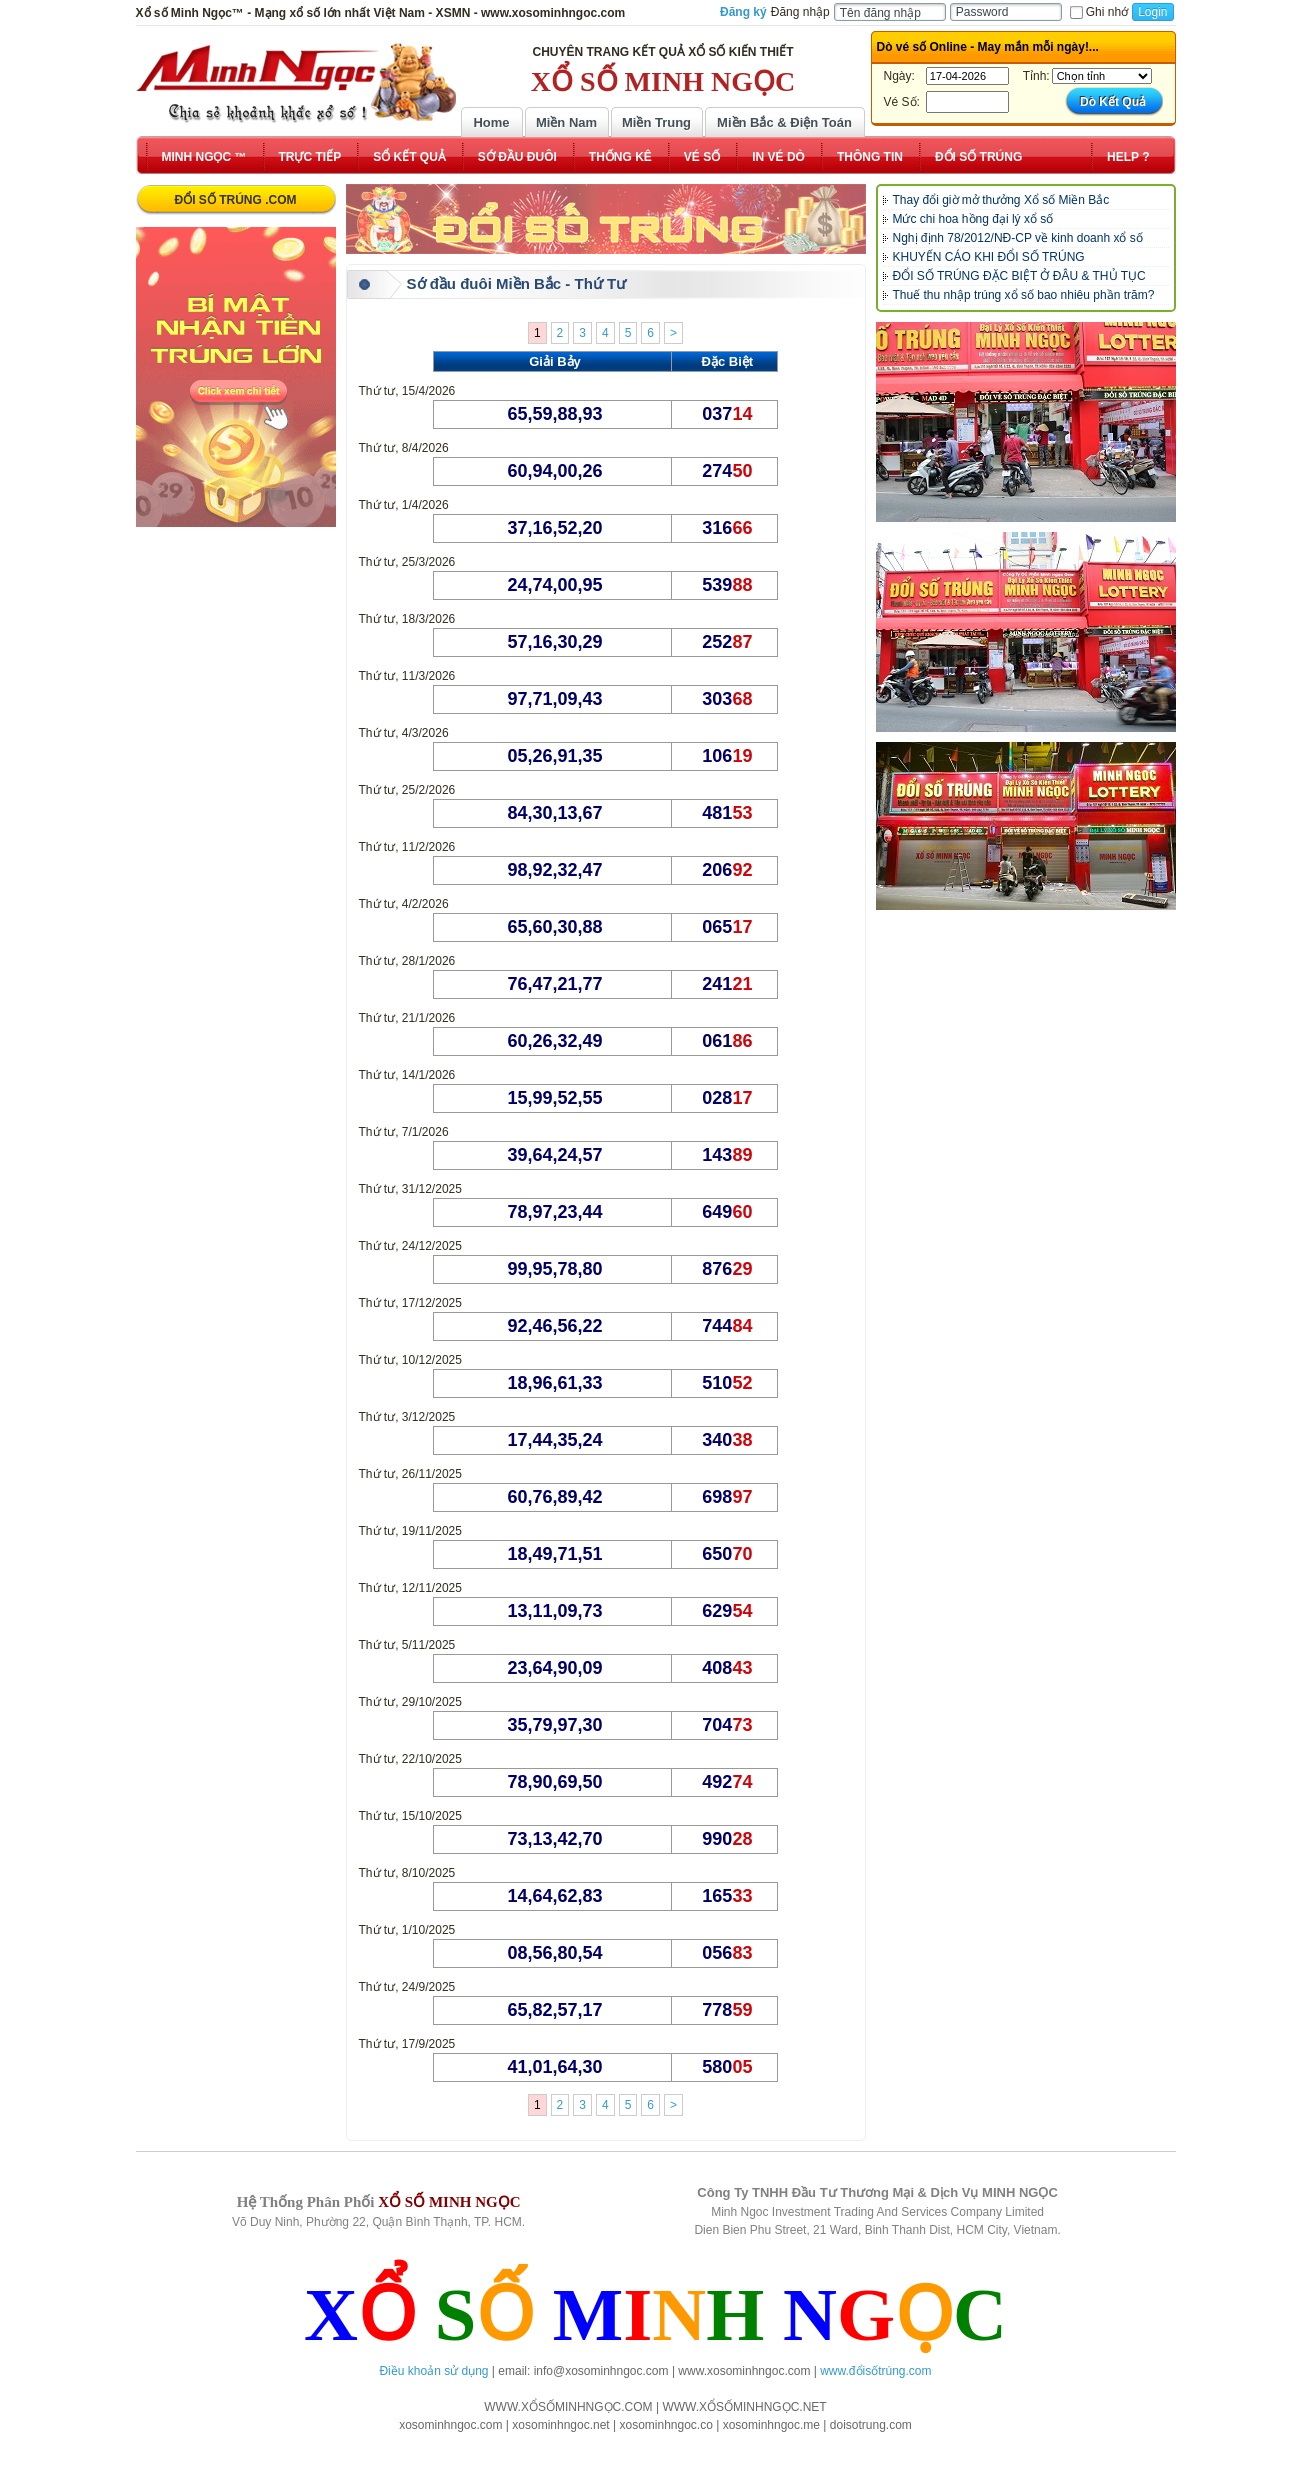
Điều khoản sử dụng (433, 2371)
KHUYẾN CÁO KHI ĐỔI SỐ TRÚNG (989, 257)
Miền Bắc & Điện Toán (784, 122)
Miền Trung (656, 122)
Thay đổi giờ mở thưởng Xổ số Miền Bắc (1001, 200)
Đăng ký (743, 12)
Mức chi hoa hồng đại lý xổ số (973, 219)
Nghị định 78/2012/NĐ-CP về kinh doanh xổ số (1018, 238)
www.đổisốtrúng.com (875, 2371)
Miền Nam (566, 122)
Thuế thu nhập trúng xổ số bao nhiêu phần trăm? (1024, 295)
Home (491, 122)
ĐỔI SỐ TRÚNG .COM (236, 200)
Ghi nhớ (1099, 12)
